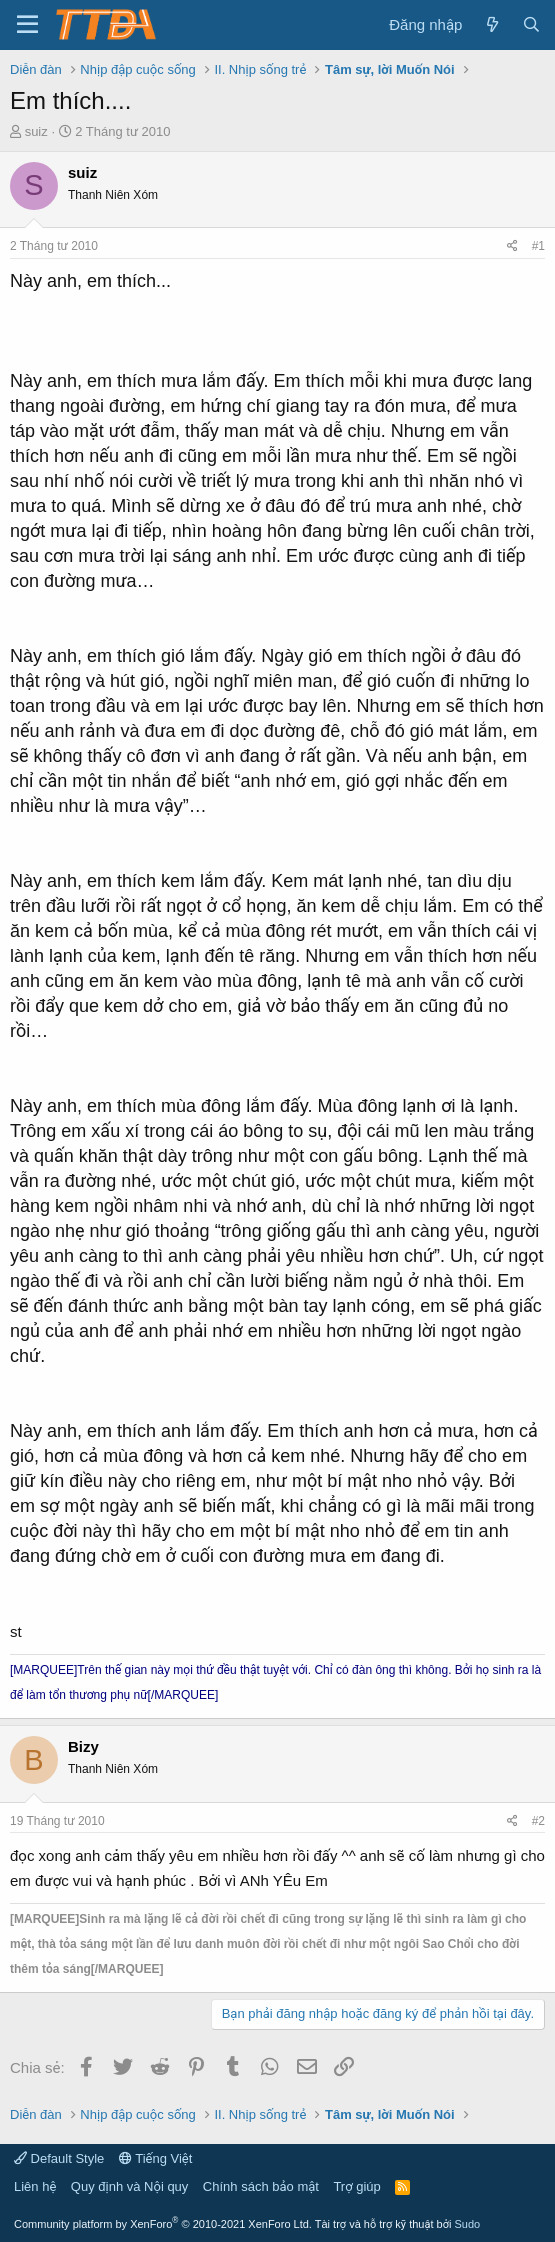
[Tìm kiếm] (531, 24)
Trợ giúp (356, 2186)
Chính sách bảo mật (261, 2186)
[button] (27, 25)
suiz (36, 131)
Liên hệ (35, 2186)
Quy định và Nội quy (130, 2186)
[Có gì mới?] (491, 24)
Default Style (59, 2158)
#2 (538, 1821)
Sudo (467, 2224)
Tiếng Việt (156, 2158)
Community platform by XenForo (163, 2224)
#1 (538, 246)
